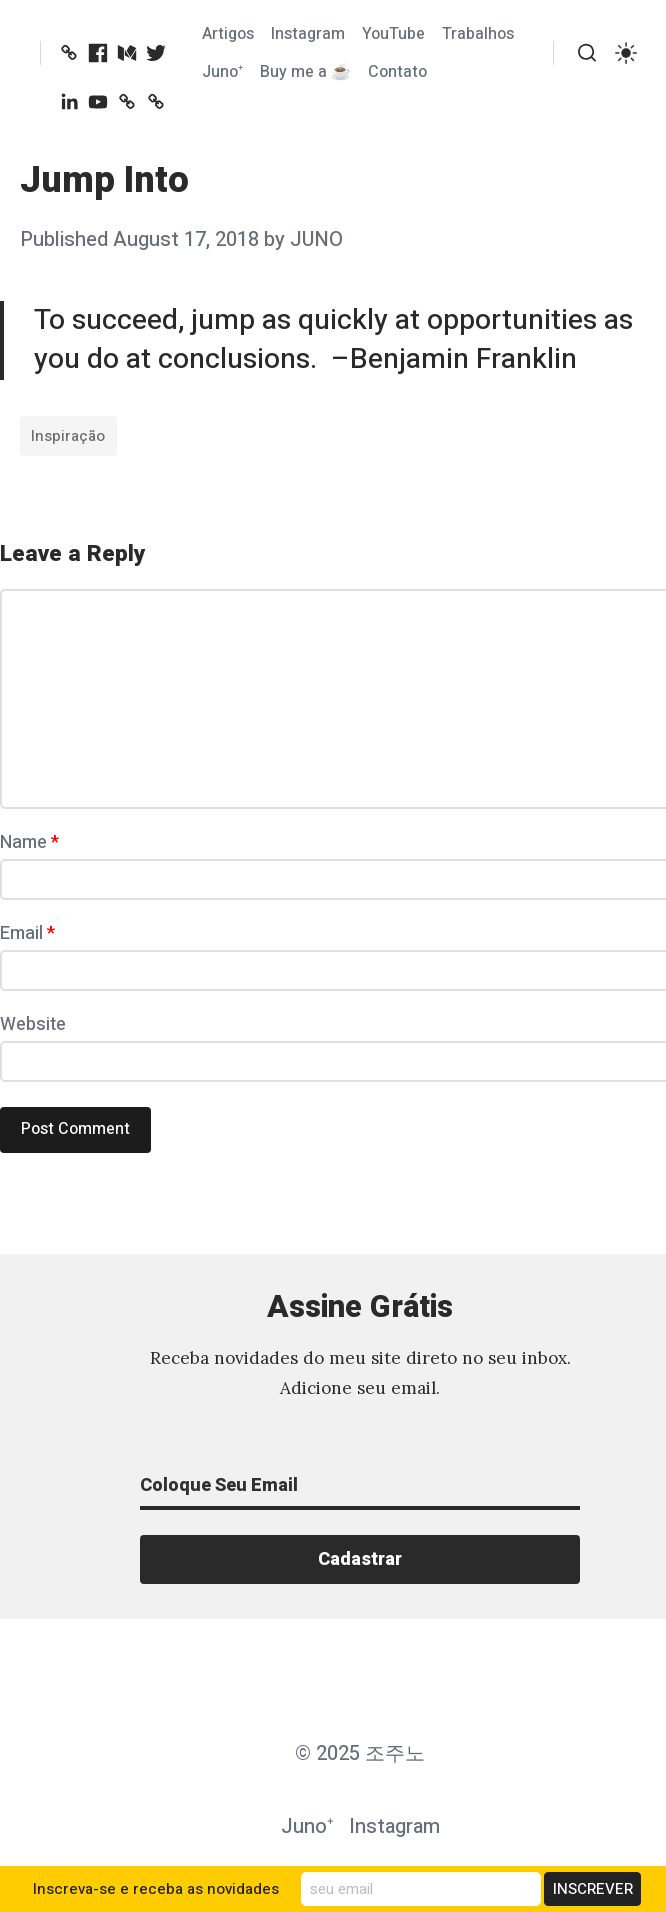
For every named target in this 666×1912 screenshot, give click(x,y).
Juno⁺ (222, 72)
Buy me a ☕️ (305, 72)
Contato (397, 72)
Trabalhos (478, 34)
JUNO (316, 239)
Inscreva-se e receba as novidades (156, 1889)
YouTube (393, 34)
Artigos (228, 34)
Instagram (308, 34)
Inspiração (68, 436)
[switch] (626, 53)
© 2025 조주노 (360, 1753)
